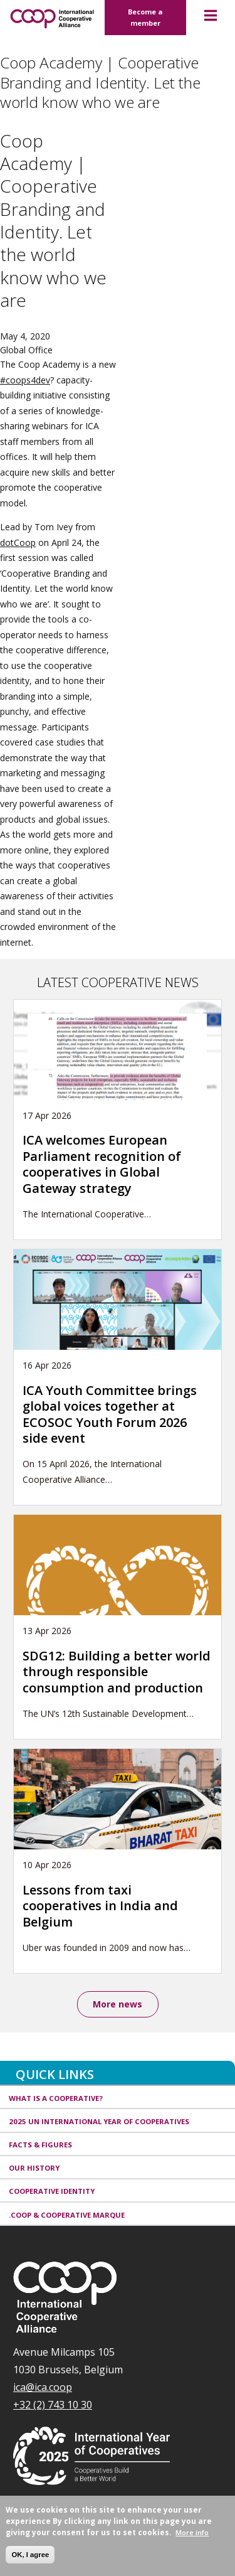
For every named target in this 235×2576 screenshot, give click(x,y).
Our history (34, 2167)
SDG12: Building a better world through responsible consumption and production (117, 1671)
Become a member (145, 17)
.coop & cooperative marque (67, 2215)
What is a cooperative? (56, 2098)
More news (117, 2004)
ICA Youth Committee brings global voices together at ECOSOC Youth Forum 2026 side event (110, 1414)
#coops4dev (25, 380)
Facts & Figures (40, 2144)
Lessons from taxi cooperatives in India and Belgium (100, 1905)
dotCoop (18, 542)
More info (192, 2532)
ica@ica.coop (42, 2387)
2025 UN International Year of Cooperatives (99, 2121)
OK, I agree (30, 2554)
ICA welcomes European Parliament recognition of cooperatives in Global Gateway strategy (102, 1163)
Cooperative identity (52, 2191)
